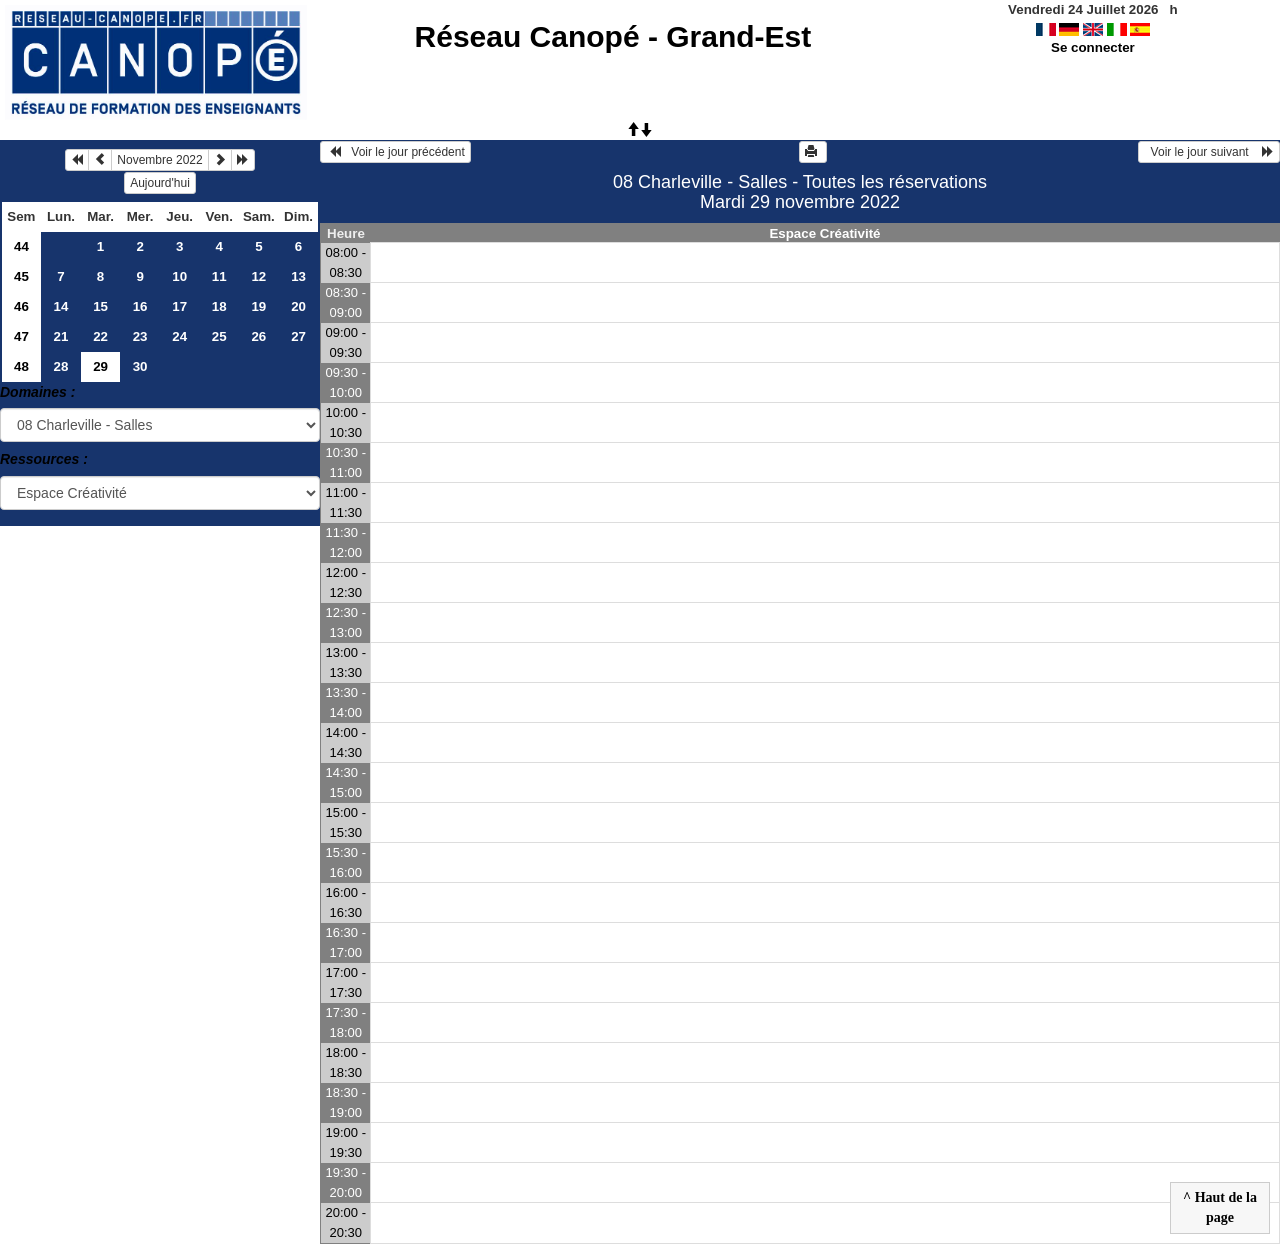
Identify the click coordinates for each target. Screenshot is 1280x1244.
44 (21, 246)
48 (21, 366)
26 (258, 336)
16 (140, 306)
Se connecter (1093, 47)
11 (219, 276)
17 (179, 306)
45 (21, 276)
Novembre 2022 (159, 160)
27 (298, 336)
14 (61, 306)
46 (21, 306)
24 (179, 336)
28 (61, 366)
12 (258, 276)
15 (100, 306)
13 (298, 276)
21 (61, 336)
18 (219, 306)
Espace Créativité (824, 233)
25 (219, 336)
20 (298, 306)
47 (21, 336)
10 (179, 276)
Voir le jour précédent (395, 152)
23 (140, 336)
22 (100, 336)
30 (140, 366)
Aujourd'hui (160, 183)
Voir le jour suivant (1209, 152)
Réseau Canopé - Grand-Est (613, 36)
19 (258, 306)
